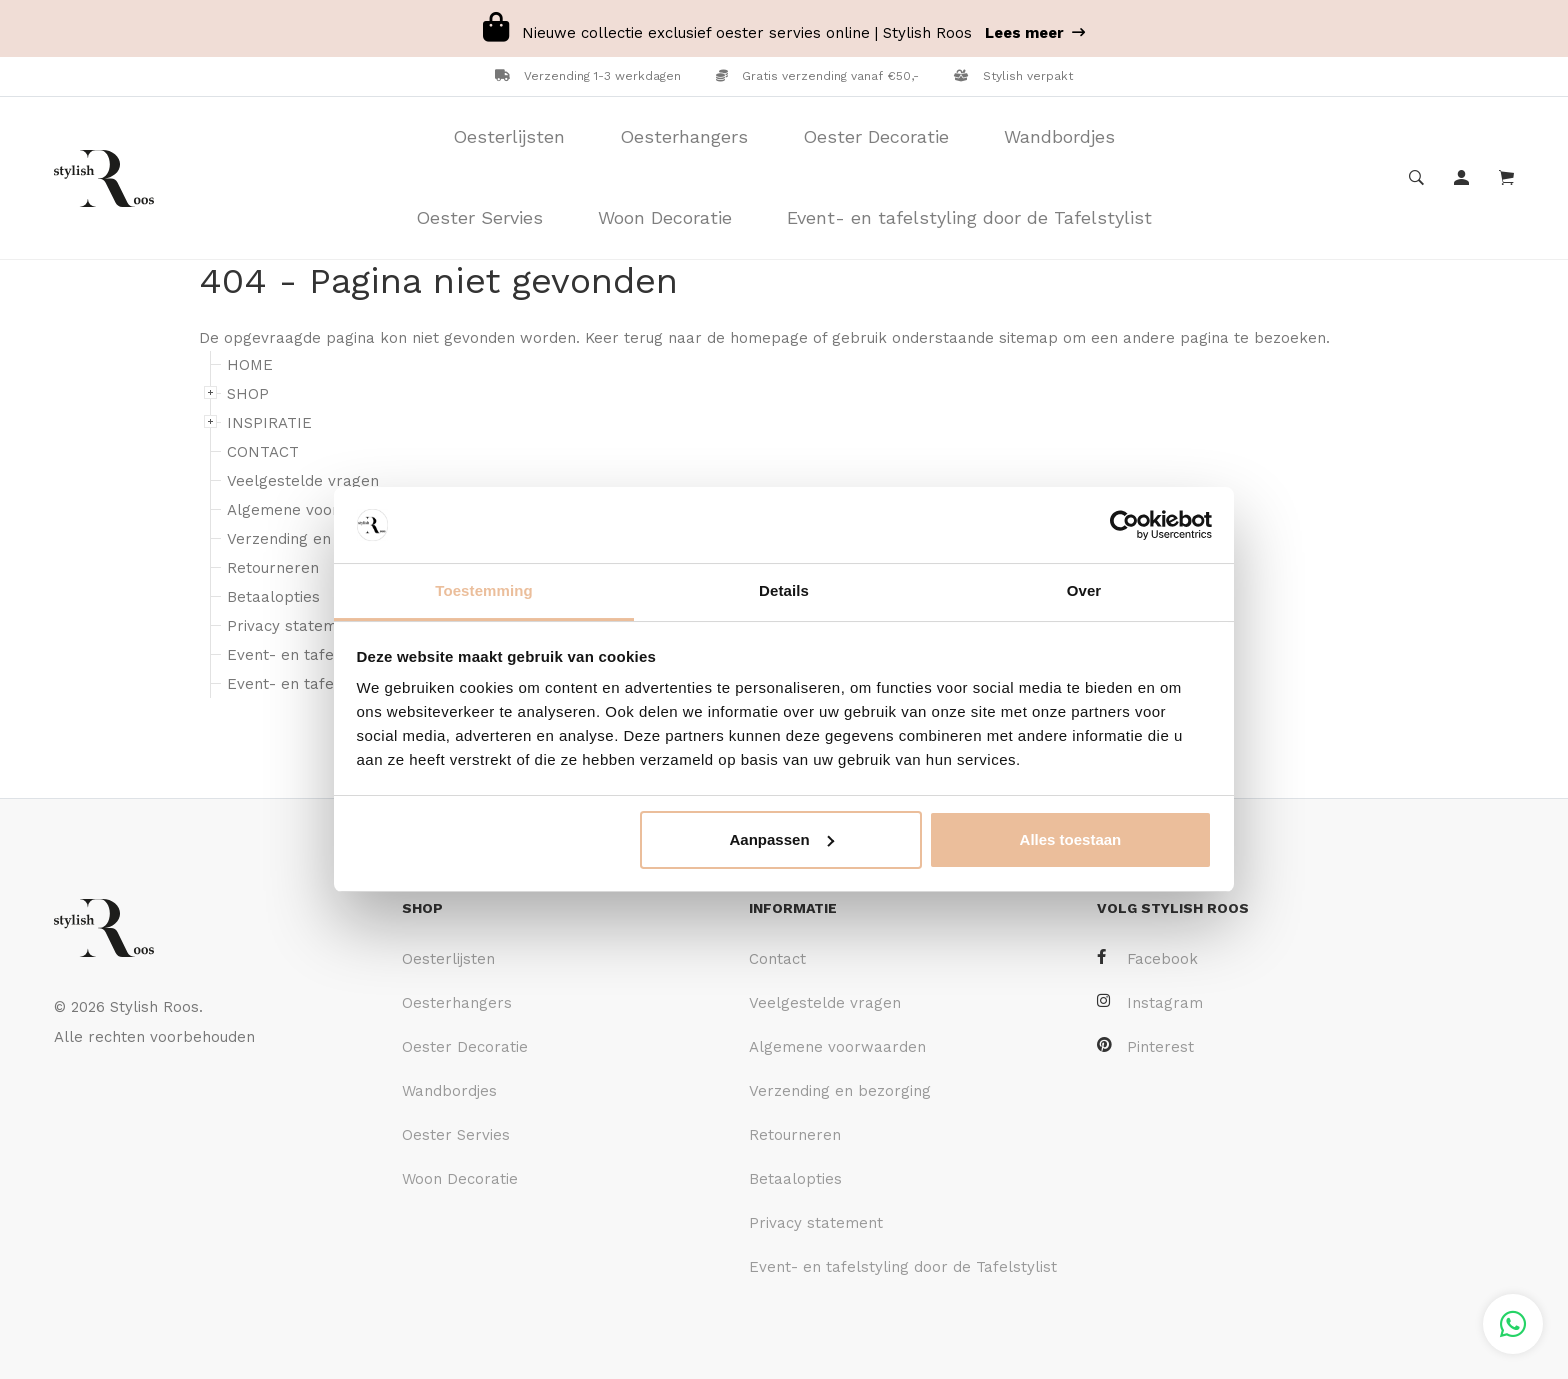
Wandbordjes (1059, 136)
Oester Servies (479, 217)
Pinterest (1145, 1046)
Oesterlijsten (509, 136)
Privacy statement (294, 626)
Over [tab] (1084, 590)
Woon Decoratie (665, 217)
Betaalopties (273, 597)
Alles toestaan (1071, 839)
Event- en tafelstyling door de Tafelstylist (969, 217)
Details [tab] (784, 590)
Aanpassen (782, 839)
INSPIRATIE (269, 423)
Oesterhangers (684, 136)
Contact (777, 959)
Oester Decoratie (876, 136)
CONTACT (263, 452)
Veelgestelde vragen (303, 481)
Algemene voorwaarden (315, 510)
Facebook (1147, 958)
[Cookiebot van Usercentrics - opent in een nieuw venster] (1124, 525)
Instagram (1150, 1002)
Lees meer (1035, 33)
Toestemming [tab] (484, 590)
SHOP (248, 394)
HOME (250, 365)
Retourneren (273, 568)
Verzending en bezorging (318, 539)
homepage (769, 338)
